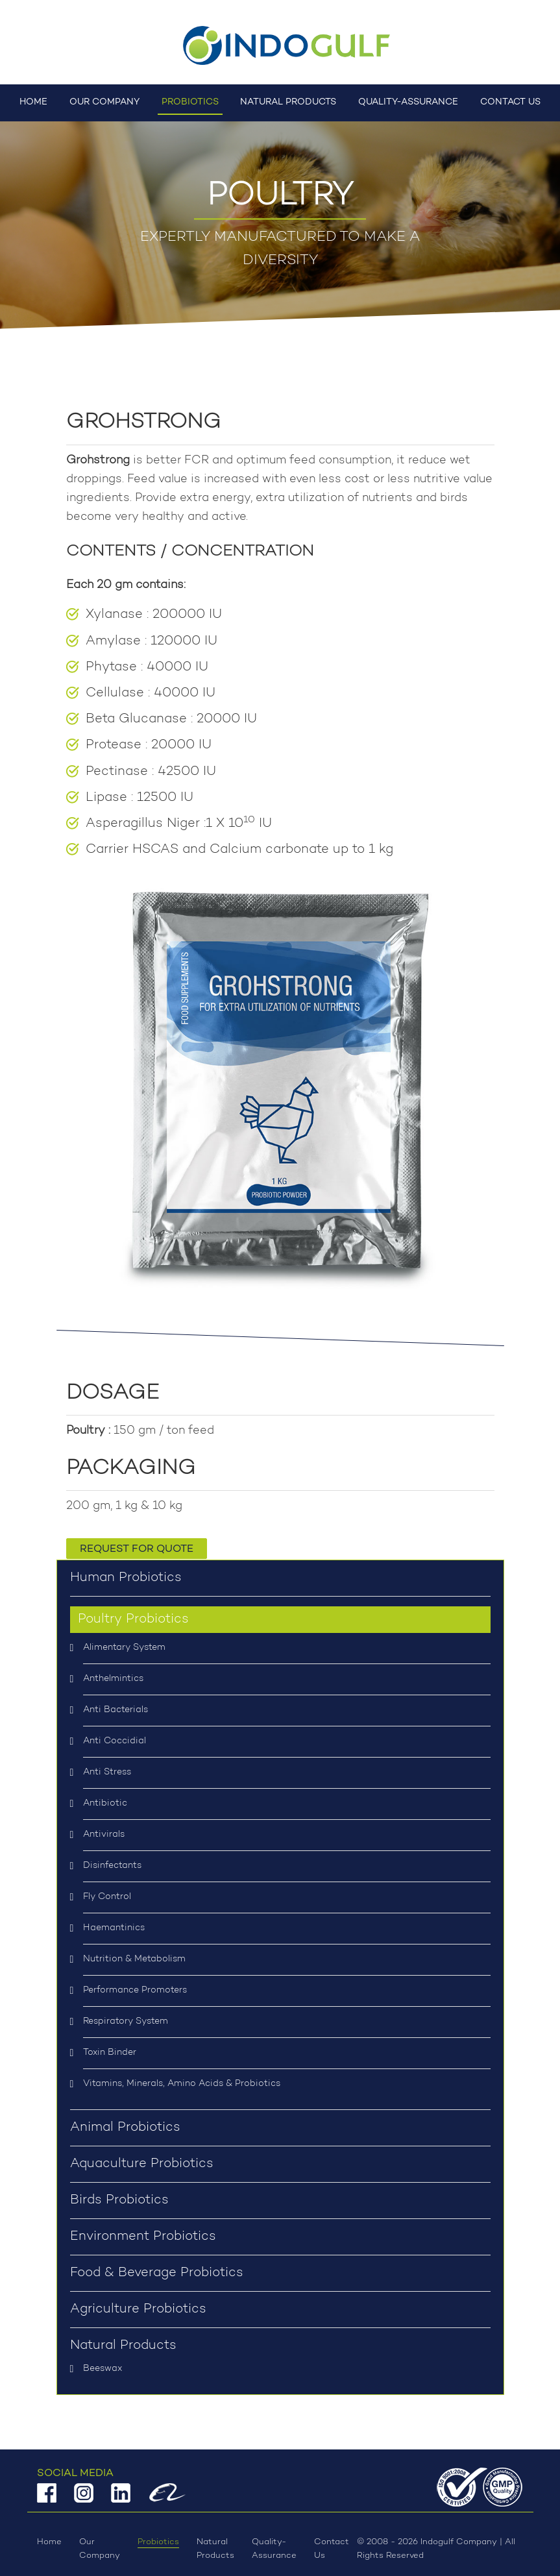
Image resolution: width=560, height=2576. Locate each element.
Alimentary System (124, 1647)
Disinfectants (112, 1866)
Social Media (75, 2473)
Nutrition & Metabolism (134, 1959)
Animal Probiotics (125, 2127)
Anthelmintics (113, 1679)
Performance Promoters (135, 1990)
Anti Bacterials (115, 1710)
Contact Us (510, 102)
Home (33, 102)
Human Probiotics (126, 1577)
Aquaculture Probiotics (141, 2163)
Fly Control (107, 1897)
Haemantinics (114, 1928)
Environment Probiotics (143, 2236)
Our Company (104, 102)
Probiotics (190, 102)
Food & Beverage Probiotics (156, 2272)
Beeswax (102, 2369)
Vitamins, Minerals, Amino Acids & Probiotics (181, 2084)
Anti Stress (107, 1772)
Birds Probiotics (119, 2200)
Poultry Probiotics (133, 1619)
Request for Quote (136, 1549)
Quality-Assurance (408, 102)
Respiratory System (125, 2021)
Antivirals (104, 1834)
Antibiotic (105, 1803)
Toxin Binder (109, 2052)
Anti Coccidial (114, 1741)
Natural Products (288, 102)
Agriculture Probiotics (138, 2309)
